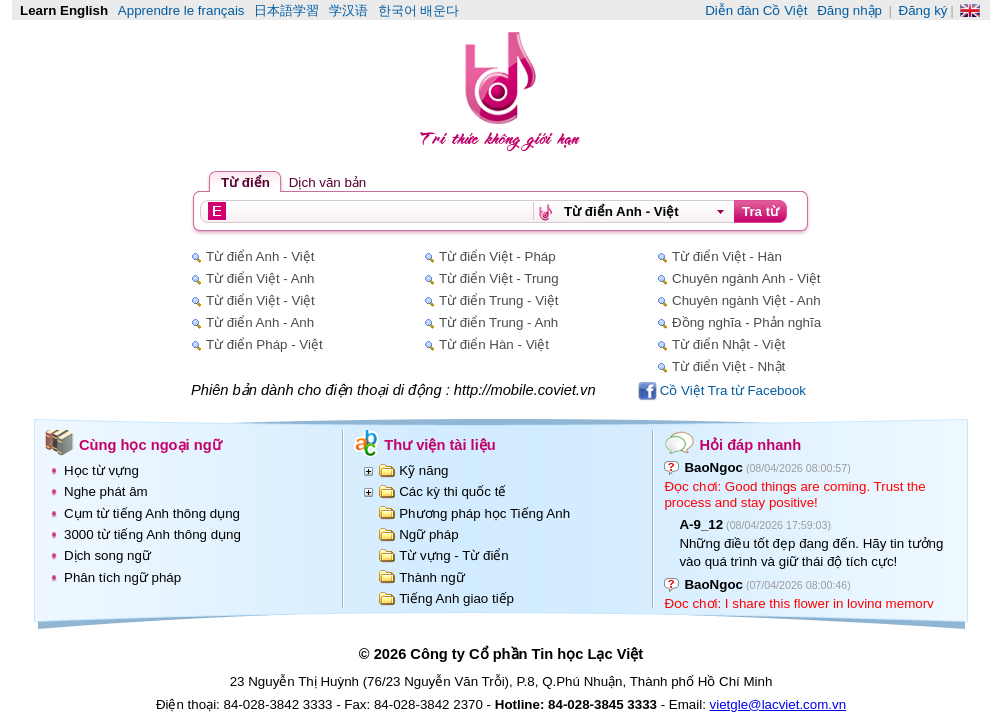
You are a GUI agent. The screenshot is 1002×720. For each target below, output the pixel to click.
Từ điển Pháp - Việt (264, 344)
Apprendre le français (181, 10)
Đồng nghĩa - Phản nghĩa (746, 322)
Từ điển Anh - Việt (260, 256)
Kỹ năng (423, 470)
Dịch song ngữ (107, 555)
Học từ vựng (101, 470)
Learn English (64, 10)
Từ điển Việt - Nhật (728, 366)
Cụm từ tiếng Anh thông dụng (152, 513)
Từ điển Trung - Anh (498, 322)
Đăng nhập (849, 10)
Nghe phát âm (106, 491)
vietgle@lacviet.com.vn (778, 704)
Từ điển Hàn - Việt (494, 344)
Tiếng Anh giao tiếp (456, 598)
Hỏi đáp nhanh (750, 445)
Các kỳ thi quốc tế (452, 491)
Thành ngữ (431, 577)
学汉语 (348, 10)
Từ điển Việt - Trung (499, 278)
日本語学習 (286, 10)
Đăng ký (923, 10)
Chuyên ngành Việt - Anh (746, 300)
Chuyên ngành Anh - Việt (746, 278)
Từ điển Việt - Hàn (727, 256)
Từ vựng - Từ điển (454, 555)
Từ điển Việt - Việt (260, 300)
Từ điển (245, 182)
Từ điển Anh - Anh (260, 322)
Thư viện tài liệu (440, 445)
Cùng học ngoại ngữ (150, 445)
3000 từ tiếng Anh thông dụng (152, 534)
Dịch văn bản (327, 182)
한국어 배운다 (419, 10)
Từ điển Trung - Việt (499, 300)
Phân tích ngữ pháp (122, 577)
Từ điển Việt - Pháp (497, 256)
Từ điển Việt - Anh (260, 278)
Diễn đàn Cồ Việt (756, 10)
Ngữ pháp (428, 534)
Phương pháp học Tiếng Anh (484, 513)
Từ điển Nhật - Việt (728, 344)
